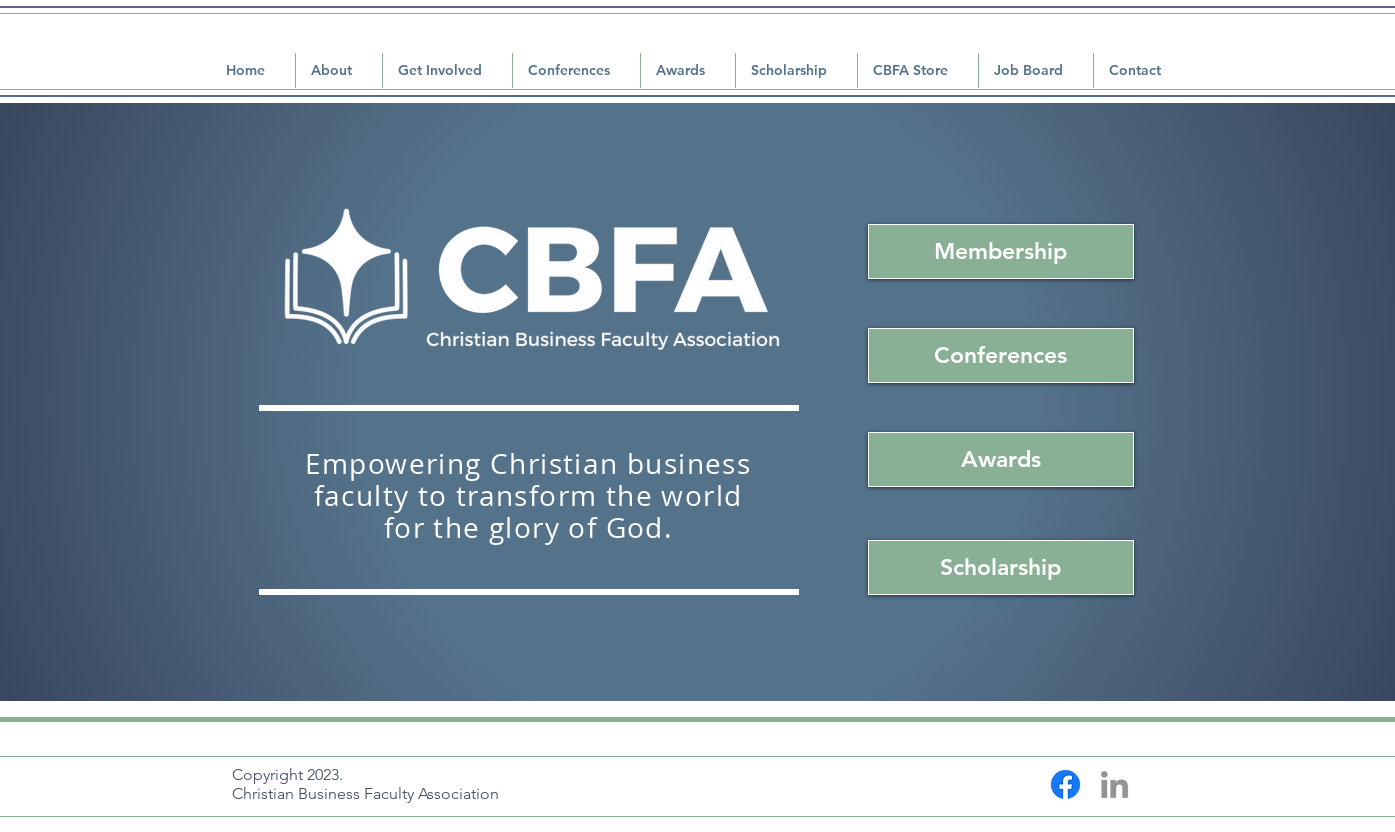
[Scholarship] (1001, 567)
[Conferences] (1001, 355)
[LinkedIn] (1114, 784)
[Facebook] (1065, 784)
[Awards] (1001, 459)
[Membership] (1001, 251)
